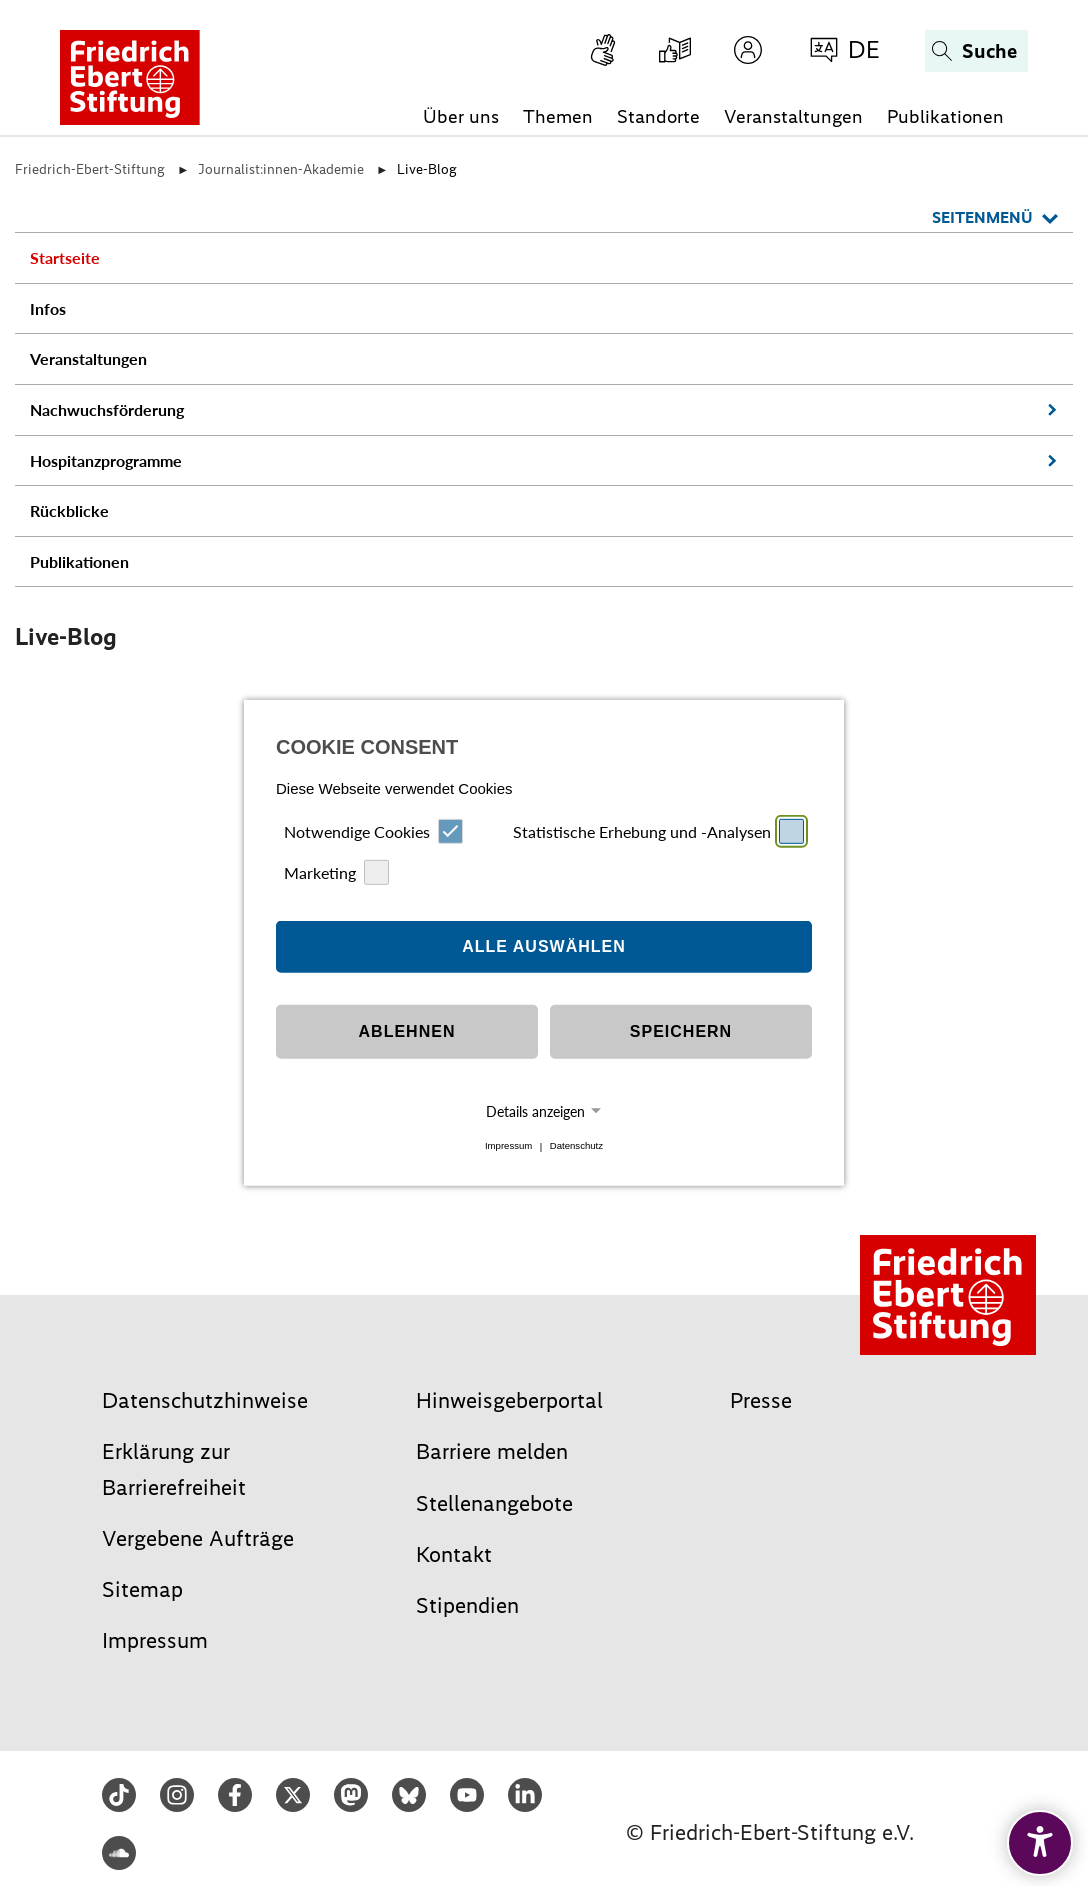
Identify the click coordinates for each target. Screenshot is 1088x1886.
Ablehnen (407, 1031)
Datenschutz (576, 1146)
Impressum (508, 1146)
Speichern (681, 1031)
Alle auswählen (544, 946)
